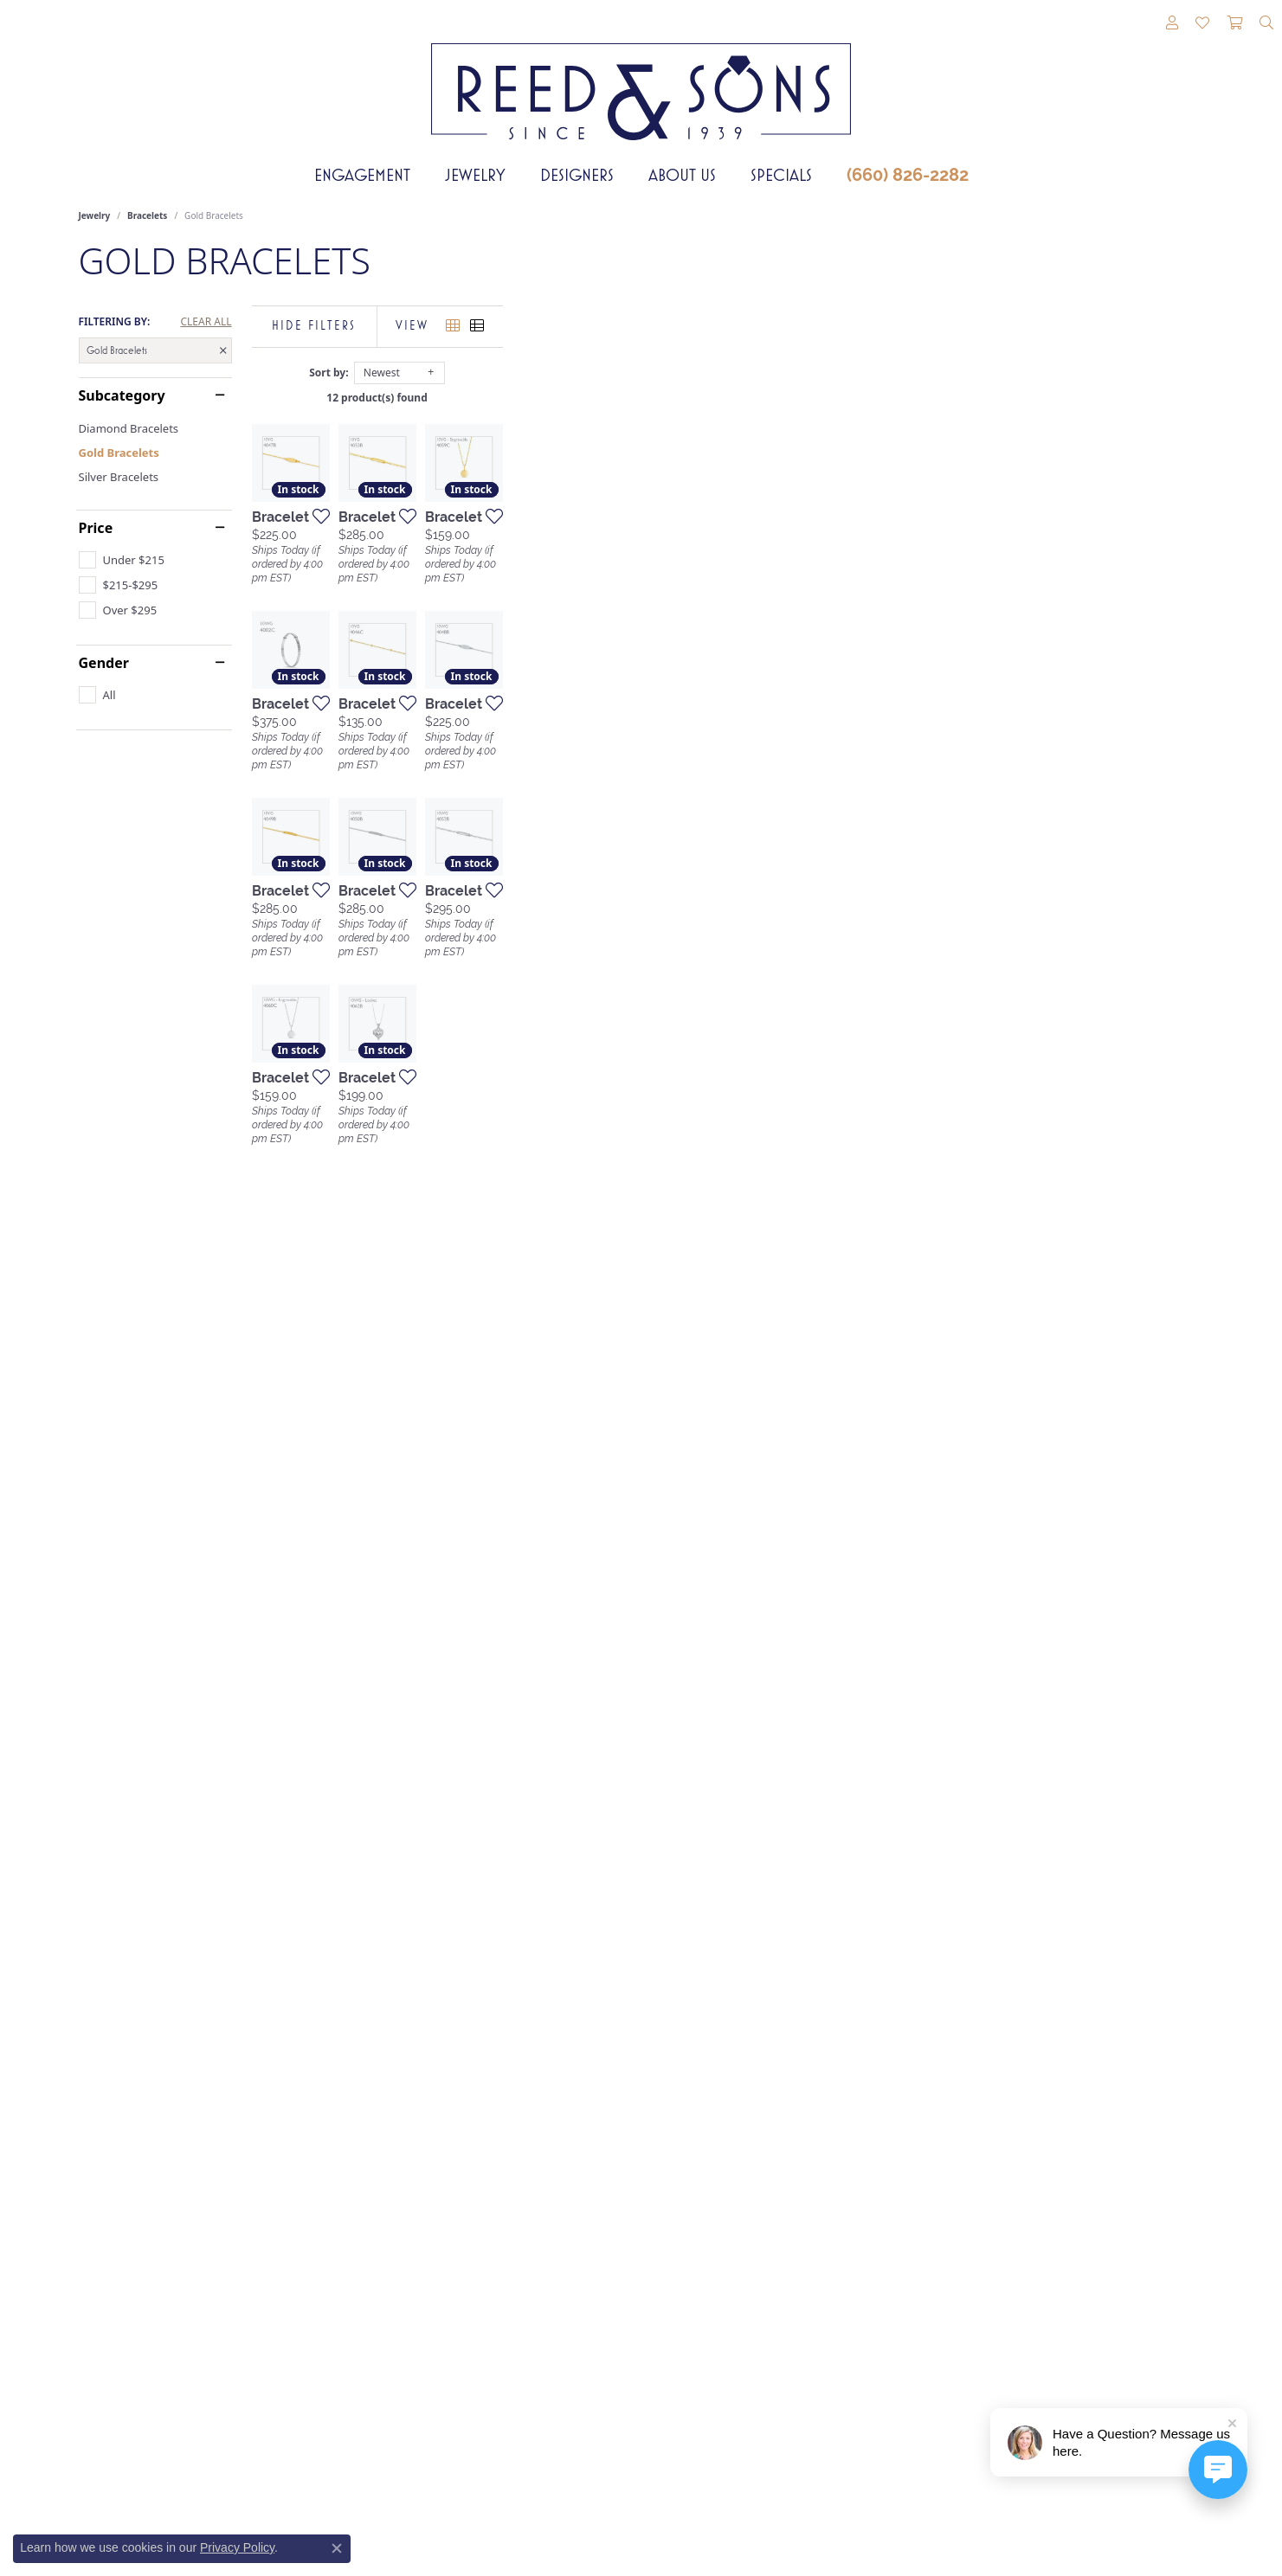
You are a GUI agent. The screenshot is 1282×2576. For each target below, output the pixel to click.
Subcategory (122, 395)
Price (96, 528)
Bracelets (147, 215)
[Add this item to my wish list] (550, 749)
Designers (577, 174)
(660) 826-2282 (908, 174)
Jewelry (475, 174)
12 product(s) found (727, 397)
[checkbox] (121, 560)
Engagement (362, 174)
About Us (682, 174)
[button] (1172, 23)
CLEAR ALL (205, 322)
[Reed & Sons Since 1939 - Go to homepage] (641, 78)
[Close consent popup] (337, 2548)
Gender (104, 663)
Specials (781, 174)
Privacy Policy (237, 2547)
